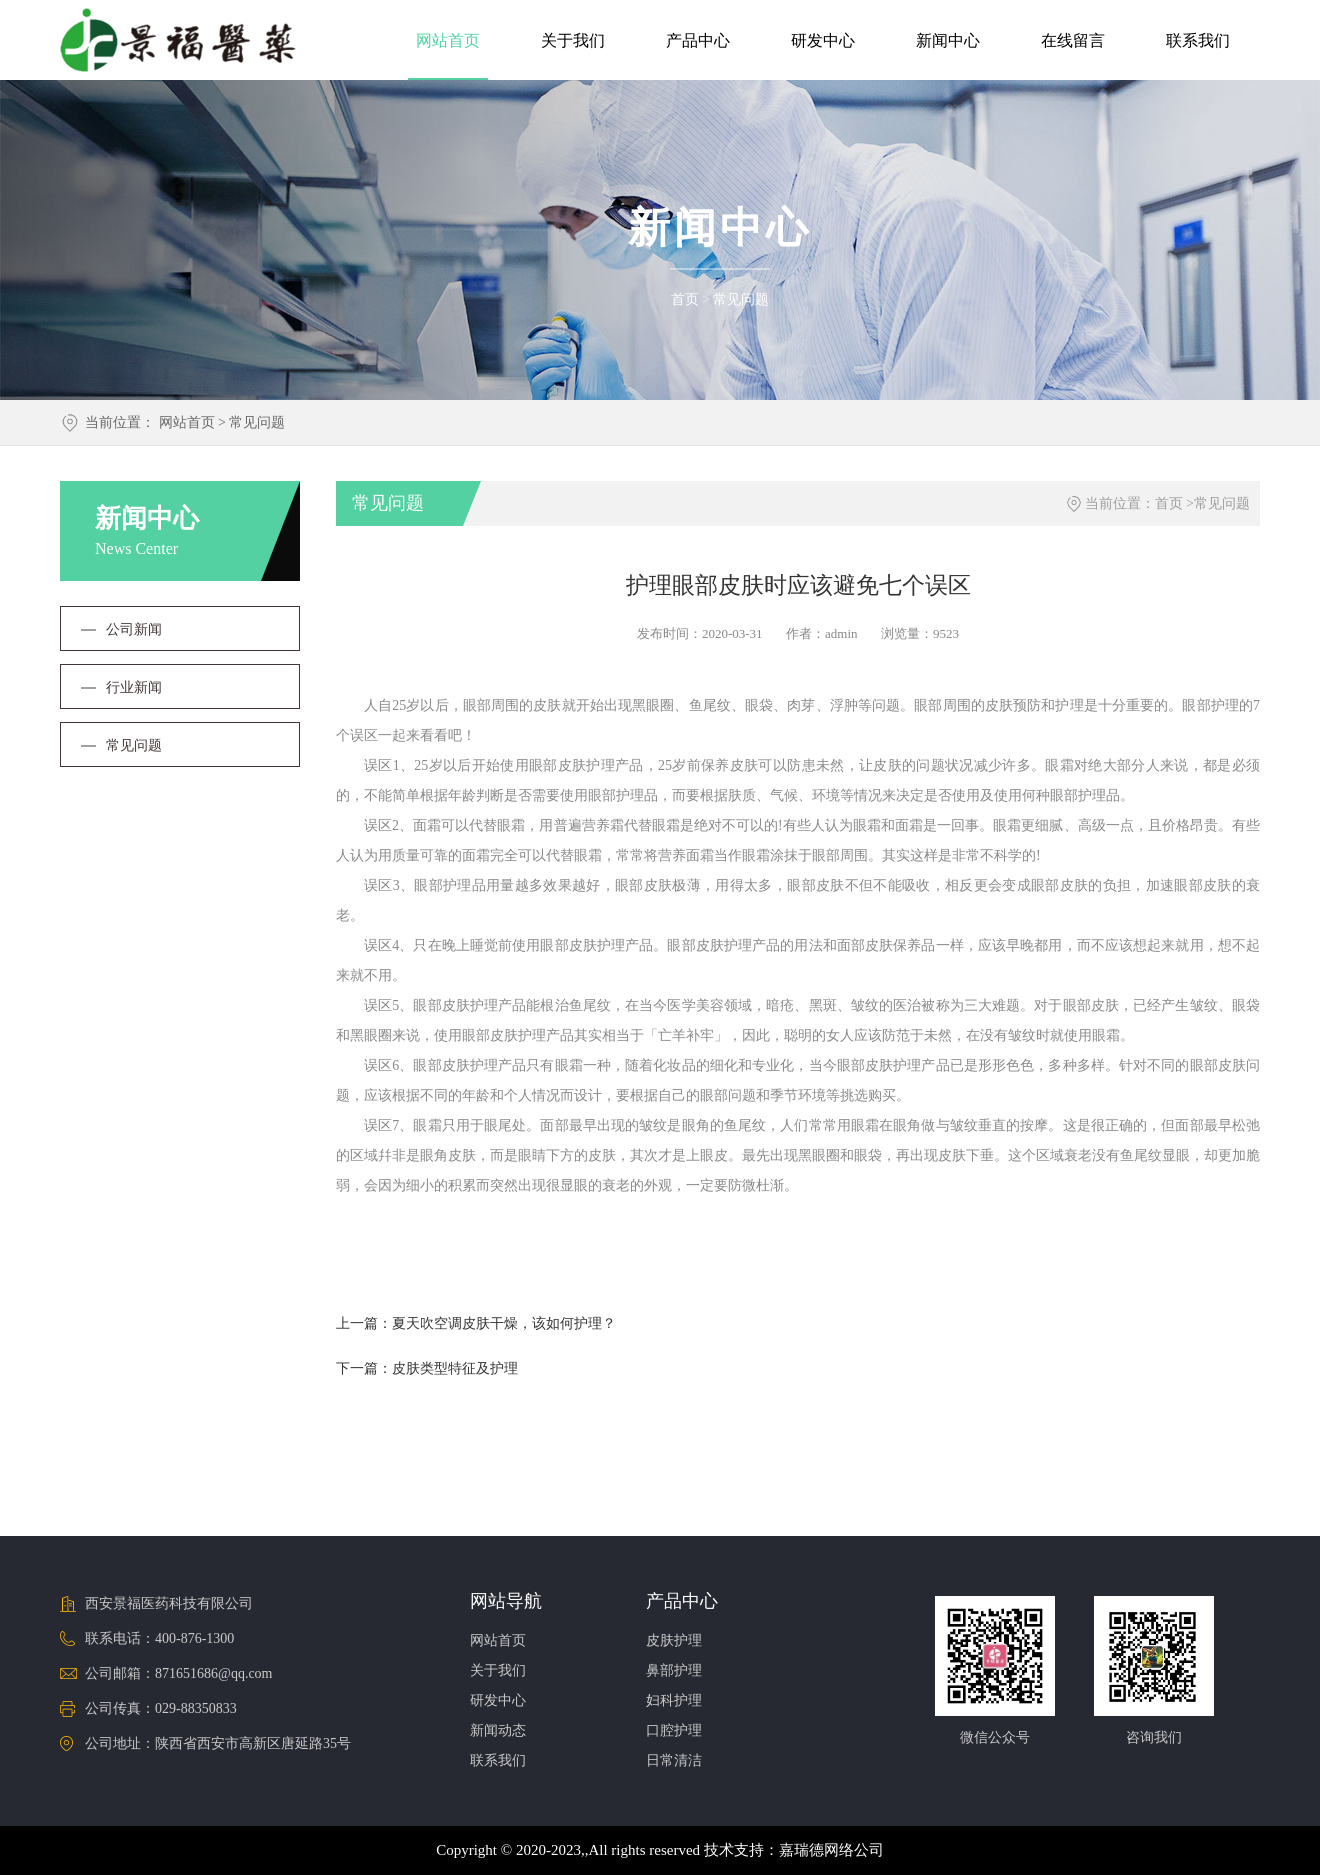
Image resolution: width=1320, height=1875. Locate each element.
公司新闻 (134, 629)
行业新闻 (134, 687)
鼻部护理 (674, 1670)
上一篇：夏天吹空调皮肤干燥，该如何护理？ (476, 1323)
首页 (685, 299)
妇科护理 (674, 1700)
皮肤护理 (674, 1640)
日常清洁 (674, 1760)
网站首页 (448, 40)
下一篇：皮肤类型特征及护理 (427, 1368)
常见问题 (741, 299)
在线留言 (1073, 40)
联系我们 (1198, 40)
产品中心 (698, 40)
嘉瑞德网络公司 (831, 1850)
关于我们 (573, 40)
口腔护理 (674, 1730)
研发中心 (823, 40)
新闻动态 (498, 1730)
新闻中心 (948, 40)
